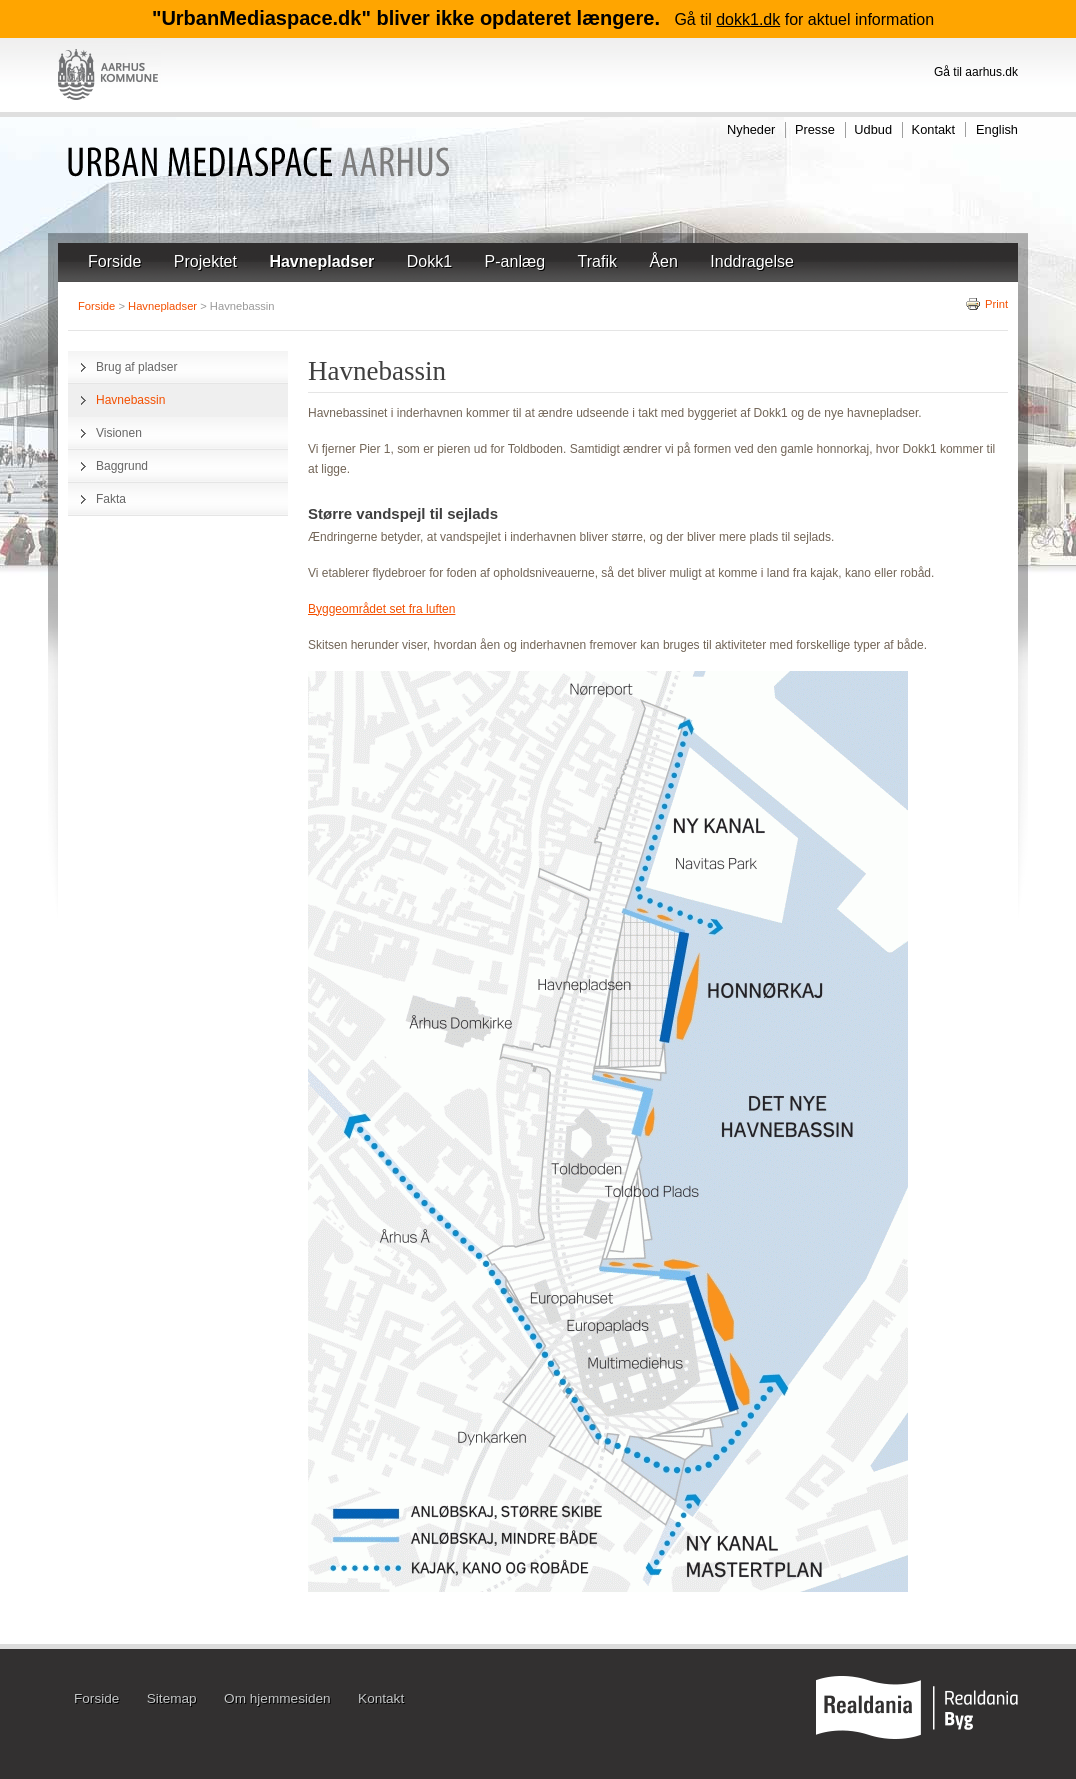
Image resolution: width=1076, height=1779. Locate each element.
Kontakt (933, 129)
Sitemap (172, 1699)
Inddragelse (752, 261)
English (997, 129)
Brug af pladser (136, 367)
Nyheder (751, 129)
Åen (663, 261)
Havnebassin (130, 400)
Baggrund (122, 466)
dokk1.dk (748, 19)
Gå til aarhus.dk (976, 72)
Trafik (597, 261)
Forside (114, 261)
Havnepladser (321, 261)
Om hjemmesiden (277, 1699)
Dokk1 (429, 261)
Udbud (873, 129)
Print (986, 304)
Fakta (111, 499)
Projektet (205, 261)
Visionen (119, 433)
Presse (815, 129)
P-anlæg (515, 261)
